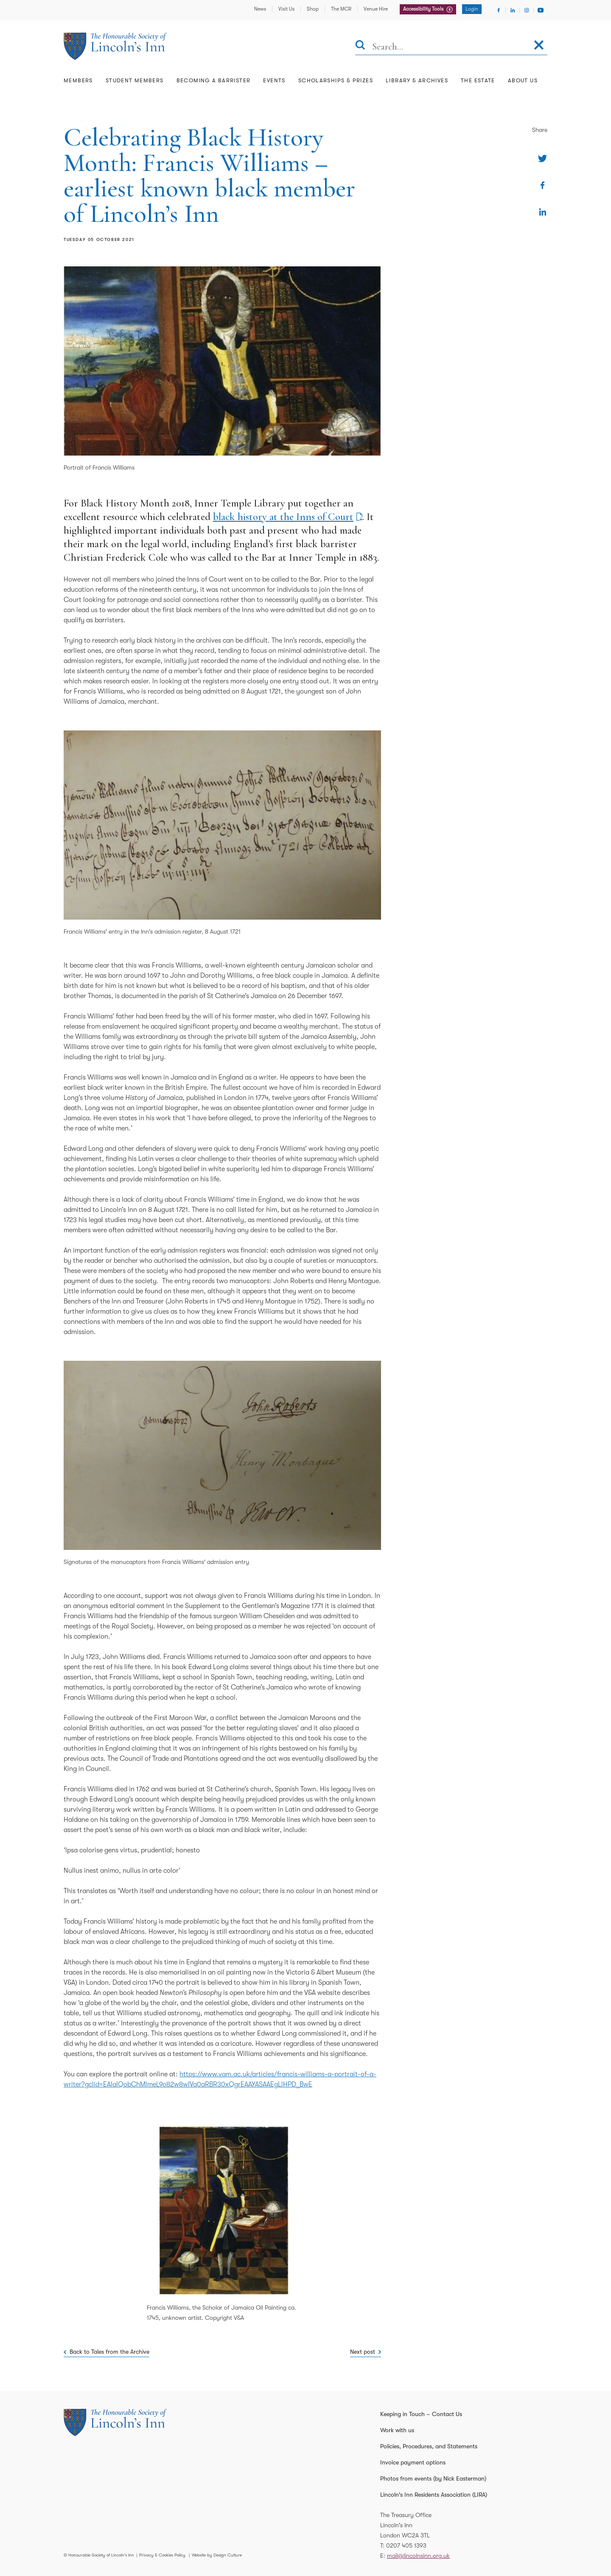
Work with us (397, 2430)
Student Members (135, 80)
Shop (313, 9)
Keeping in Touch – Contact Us (421, 2414)
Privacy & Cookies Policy (162, 2555)
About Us (523, 80)
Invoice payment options (413, 2462)
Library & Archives (417, 80)
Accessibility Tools (424, 9)
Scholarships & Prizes (335, 80)
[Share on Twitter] (542, 158)
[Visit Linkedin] (512, 10)
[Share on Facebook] (542, 185)
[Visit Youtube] (540, 10)
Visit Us (286, 9)
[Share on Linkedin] (542, 212)
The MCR (341, 9)
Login (471, 9)
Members (78, 80)
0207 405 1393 (406, 2545)
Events (274, 80)
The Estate (478, 80)
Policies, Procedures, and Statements (428, 2446)
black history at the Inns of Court (283, 516)
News (260, 9)
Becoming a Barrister (214, 80)
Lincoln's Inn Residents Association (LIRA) (433, 2494)
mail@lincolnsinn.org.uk (418, 2555)
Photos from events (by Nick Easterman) (433, 2478)
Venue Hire (376, 9)
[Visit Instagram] (526, 10)
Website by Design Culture (217, 2555)
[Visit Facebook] (498, 10)
